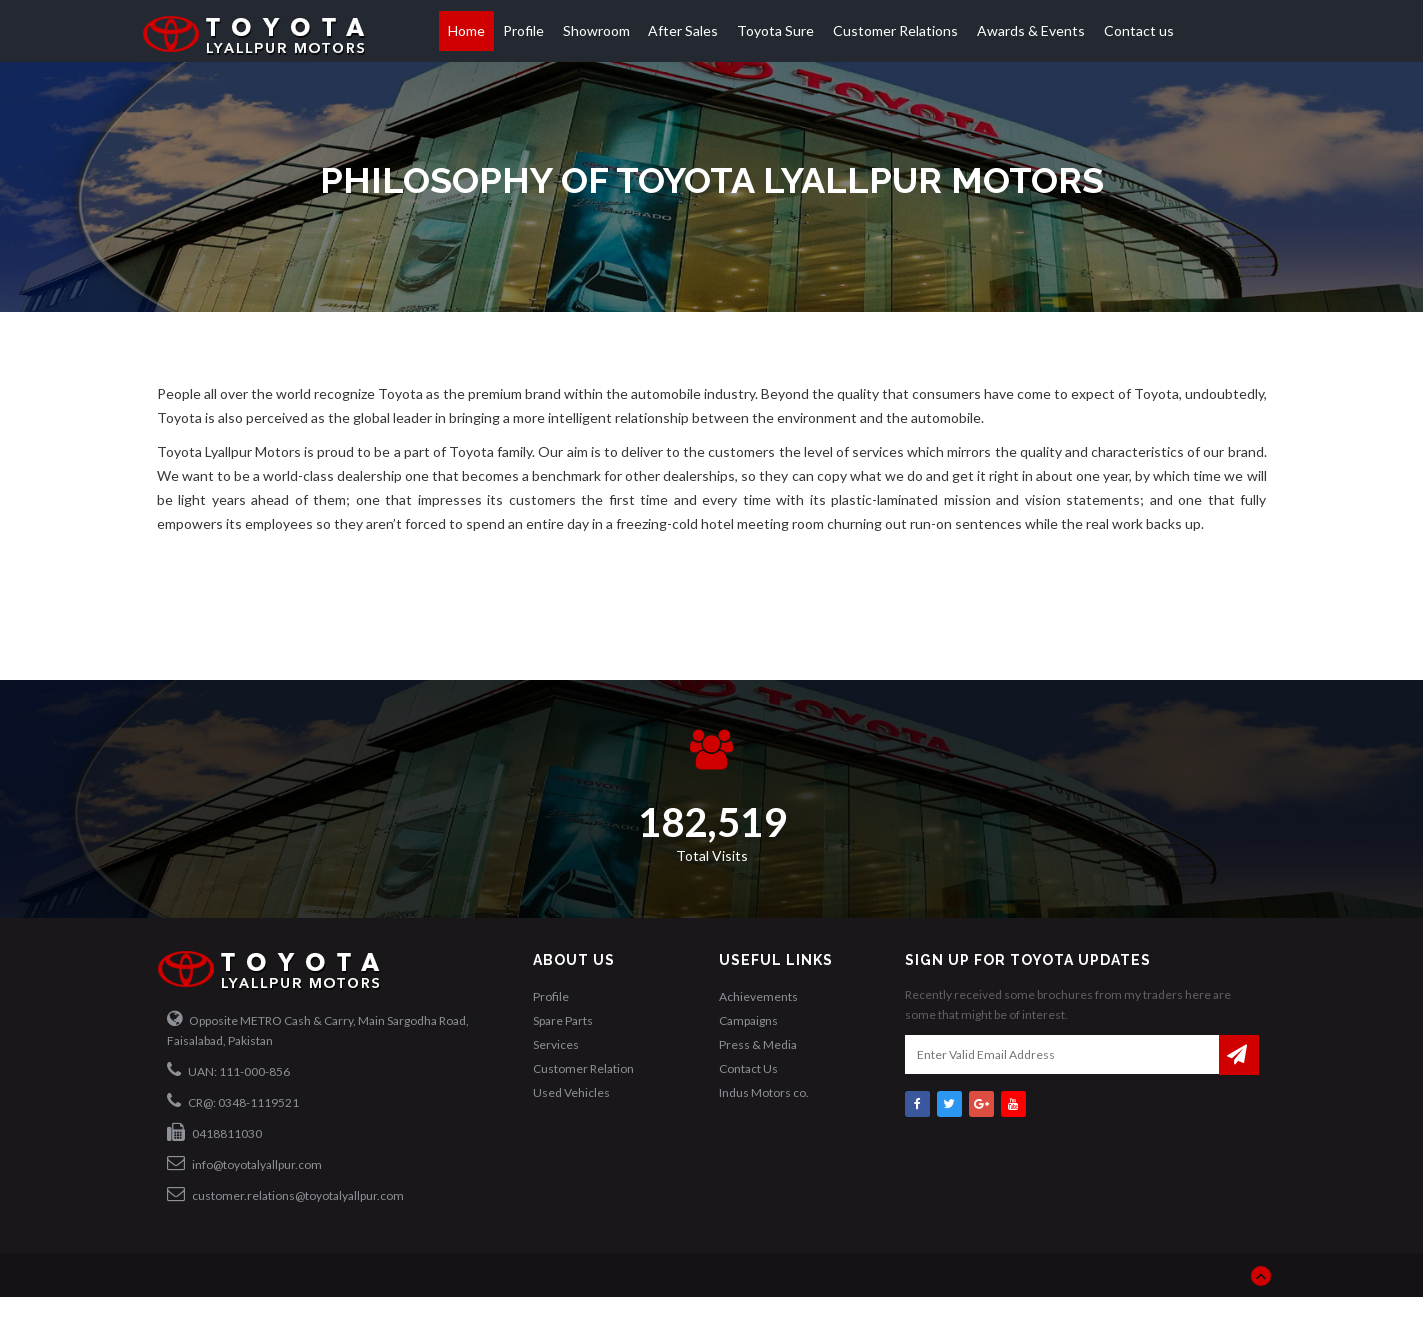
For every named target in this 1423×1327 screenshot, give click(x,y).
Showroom (596, 30)
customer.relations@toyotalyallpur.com (285, 1194)
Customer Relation (583, 1068)
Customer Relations (895, 30)
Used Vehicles (571, 1092)
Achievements (758, 996)
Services (556, 1044)
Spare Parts (563, 1020)
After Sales (683, 30)
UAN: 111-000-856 (228, 1070)
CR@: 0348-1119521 (233, 1101)
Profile (523, 30)
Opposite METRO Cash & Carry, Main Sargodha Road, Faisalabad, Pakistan (318, 1029)
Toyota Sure (775, 30)
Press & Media (758, 1044)
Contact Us (748, 1068)
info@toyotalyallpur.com (244, 1163)
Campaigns (748, 1020)
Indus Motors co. (764, 1092)
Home (466, 30)
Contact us (1139, 30)
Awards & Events (1031, 30)
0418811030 (214, 1132)
